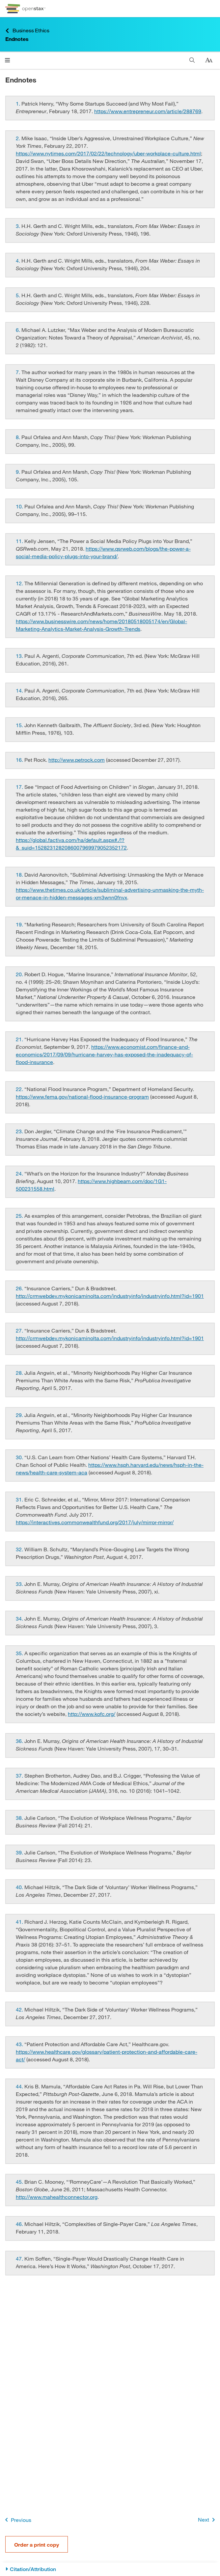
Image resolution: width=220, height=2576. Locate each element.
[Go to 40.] (20, 1887)
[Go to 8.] (18, 437)
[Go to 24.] (20, 1173)
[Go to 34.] (20, 1618)
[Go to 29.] (20, 1415)
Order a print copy (36, 2544)
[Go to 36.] (20, 1741)
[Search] (192, 60)
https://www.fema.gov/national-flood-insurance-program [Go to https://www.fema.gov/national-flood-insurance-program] (82, 1096)
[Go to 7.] (18, 372)
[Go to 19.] (20, 924)
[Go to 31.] (20, 1499)
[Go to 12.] (20, 583)
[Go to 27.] (20, 1330)
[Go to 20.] (20, 974)
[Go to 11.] (20, 541)
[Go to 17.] (20, 787)
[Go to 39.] (20, 1852)
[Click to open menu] (7, 60)
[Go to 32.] (20, 1549)
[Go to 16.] (20, 760)
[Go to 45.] (20, 2181)
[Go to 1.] (18, 103)
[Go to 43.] (20, 2044)
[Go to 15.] (20, 725)
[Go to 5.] (18, 295)
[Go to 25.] (20, 1215)
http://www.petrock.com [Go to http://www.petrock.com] (76, 760)
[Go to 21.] (20, 1039)
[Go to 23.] (20, 1131)
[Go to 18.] (20, 874)
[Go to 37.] (20, 1775)
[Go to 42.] (20, 2009)
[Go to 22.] (20, 1089)
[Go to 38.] (20, 1818)
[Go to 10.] (20, 506)
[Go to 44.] (20, 2086)
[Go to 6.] (18, 330)
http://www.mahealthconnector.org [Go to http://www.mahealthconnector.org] (56, 2197)
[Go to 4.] (18, 260)
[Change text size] (209, 60)
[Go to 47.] (20, 2258)
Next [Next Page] (207, 2520)
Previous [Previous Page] (17, 2520)
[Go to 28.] (20, 1372)
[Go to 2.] (18, 138)
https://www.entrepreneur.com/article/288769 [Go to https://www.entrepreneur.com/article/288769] (147, 111)
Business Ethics (27, 30)
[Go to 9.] (18, 471)
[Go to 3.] (18, 226)
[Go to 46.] (20, 2224)
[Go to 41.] (20, 1921)
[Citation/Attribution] (110, 2569)
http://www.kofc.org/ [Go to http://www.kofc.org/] (91, 1714)
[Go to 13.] (20, 656)
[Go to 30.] (20, 1457)
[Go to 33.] (20, 1584)
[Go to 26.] (20, 1288)
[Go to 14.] (20, 690)
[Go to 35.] (20, 1653)
